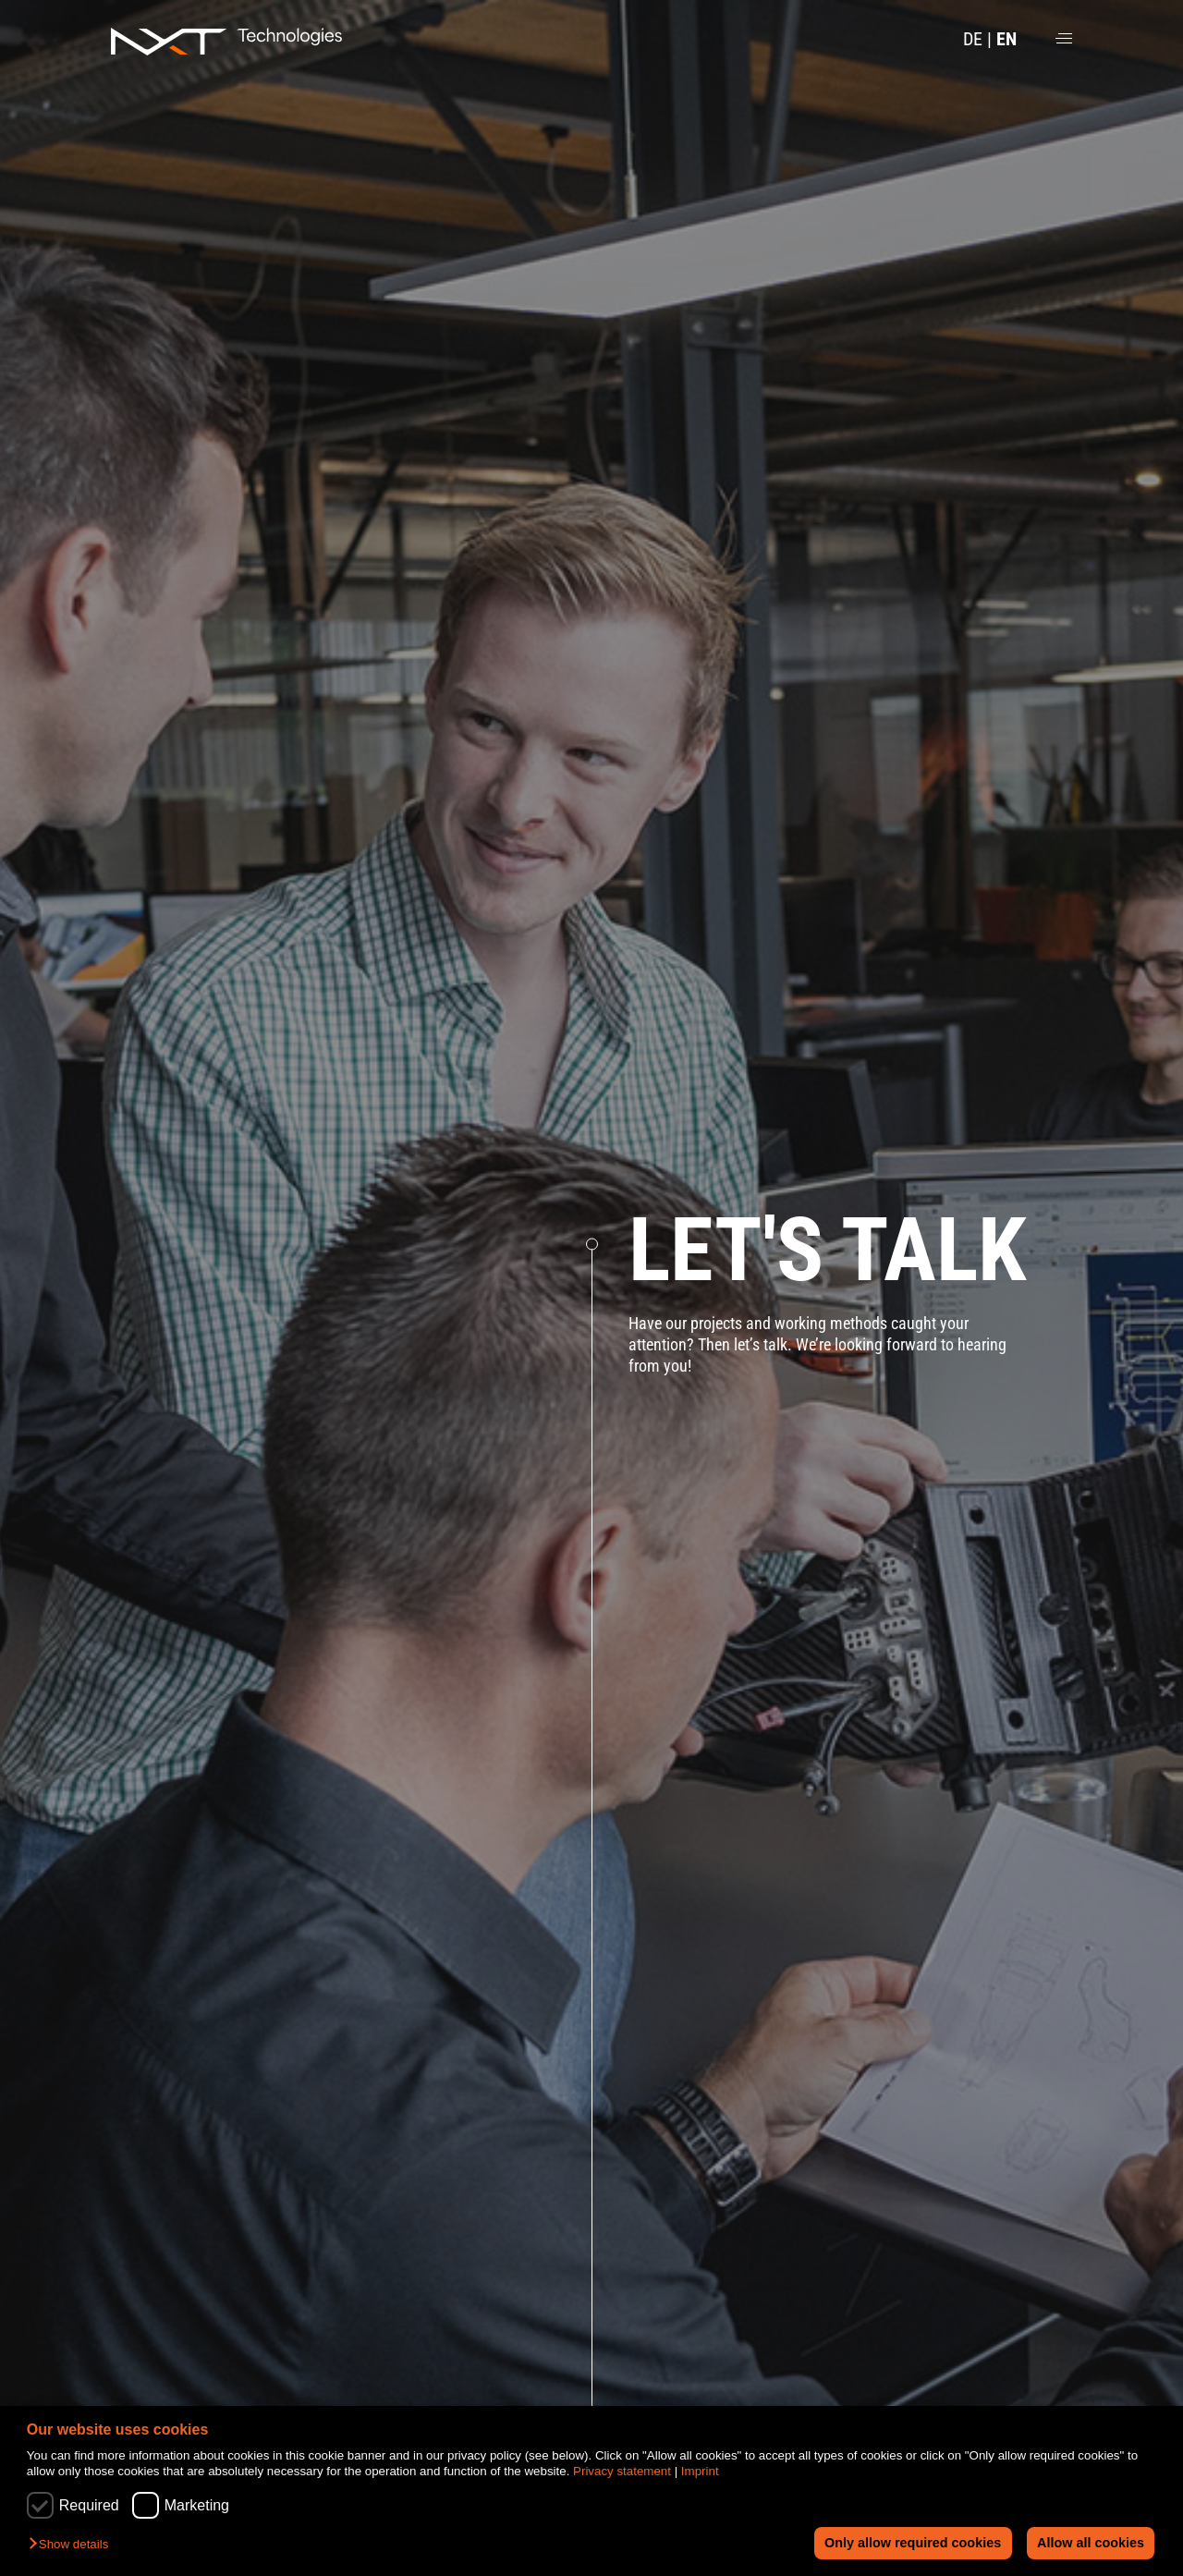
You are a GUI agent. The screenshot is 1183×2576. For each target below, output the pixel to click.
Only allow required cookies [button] (911, 2542)
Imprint (700, 2471)
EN (1006, 39)
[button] (73, 2545)
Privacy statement (622, 2471)
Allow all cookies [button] (1090, 2542)
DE (972, 39)
